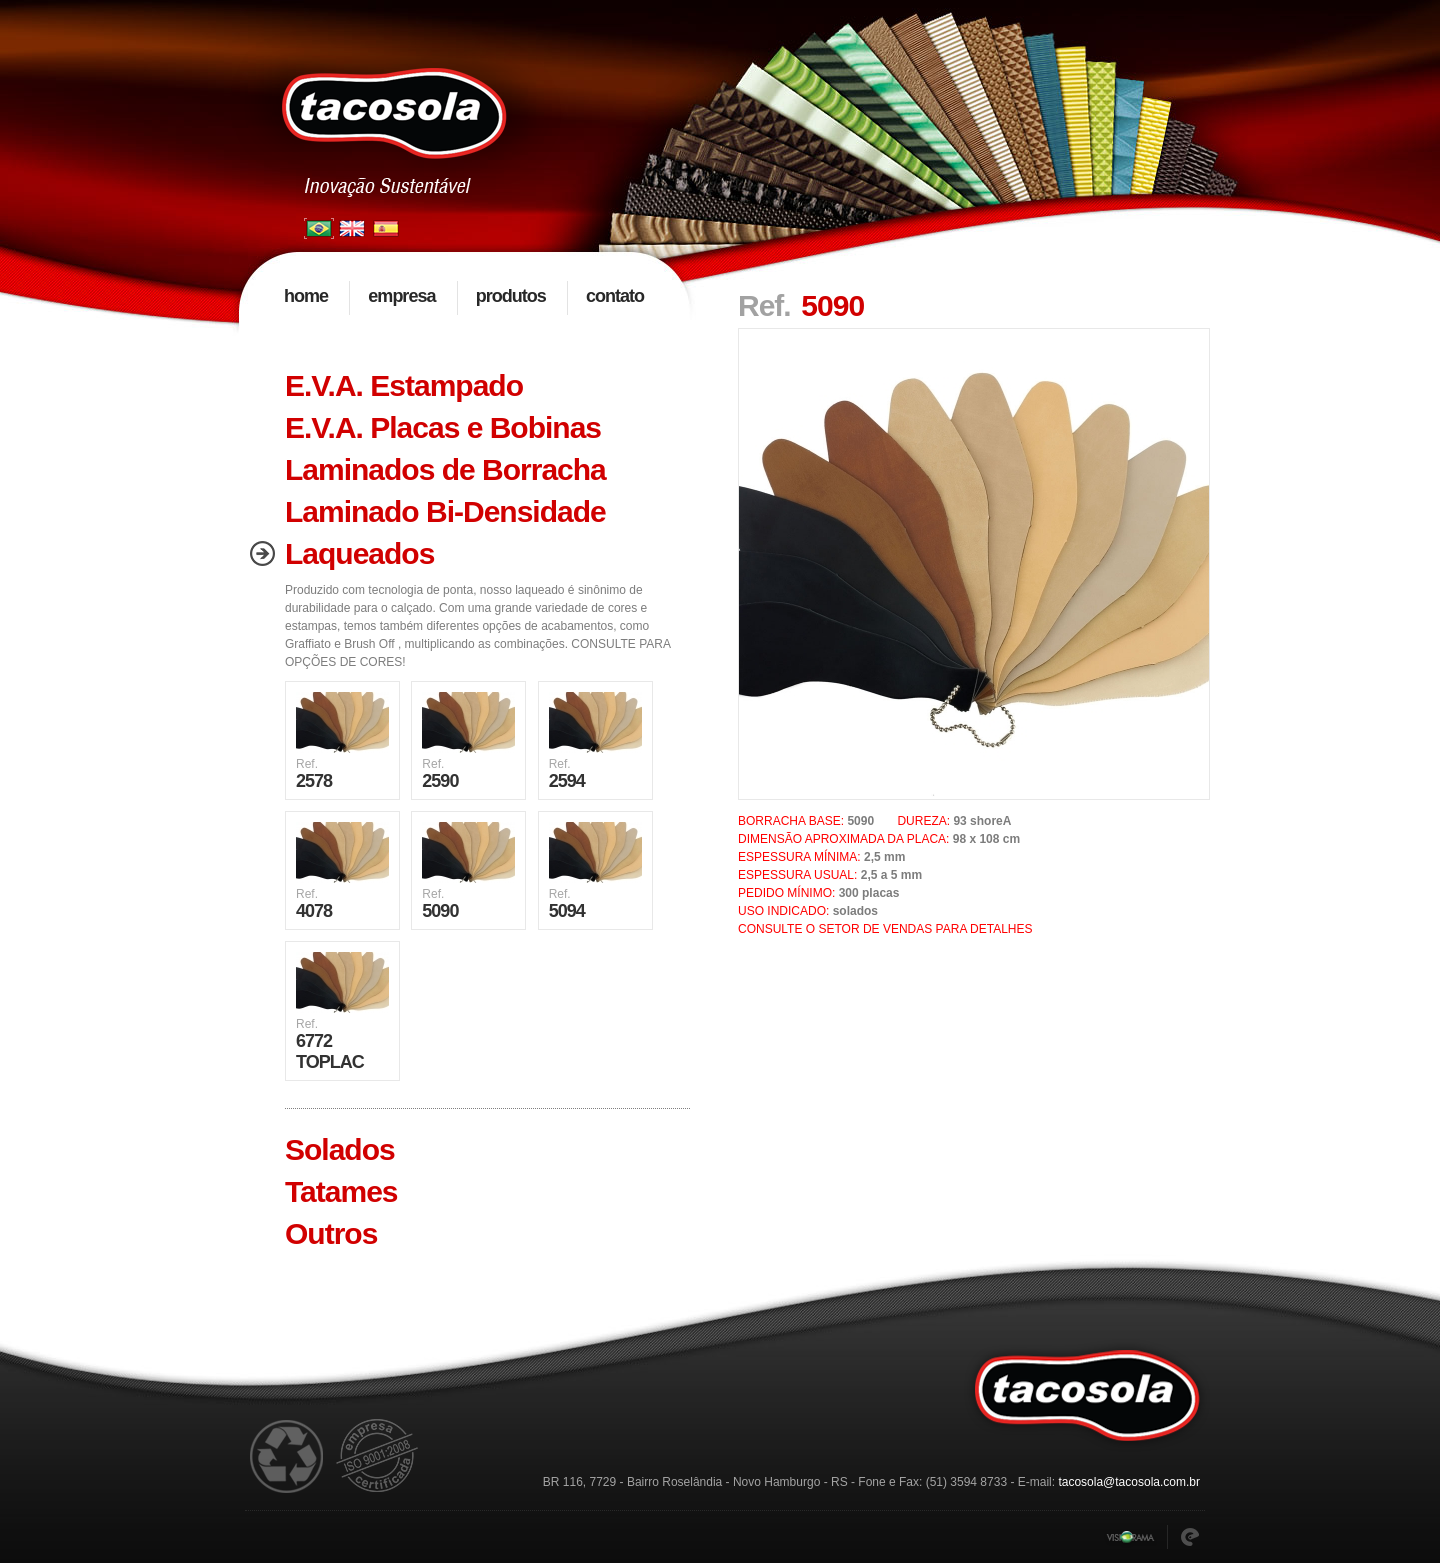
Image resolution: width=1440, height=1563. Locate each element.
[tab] (465, 386)
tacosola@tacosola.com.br (1129, 1482)
